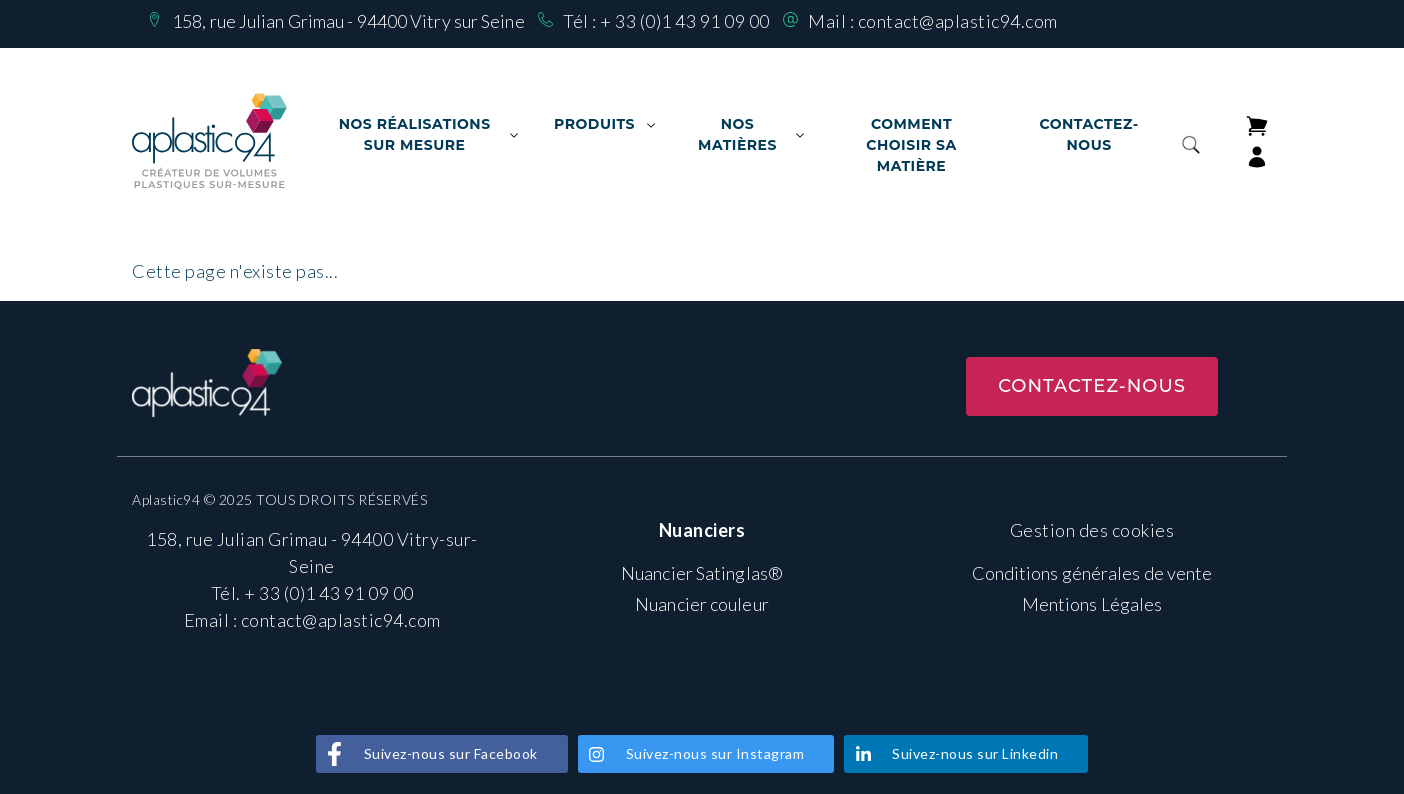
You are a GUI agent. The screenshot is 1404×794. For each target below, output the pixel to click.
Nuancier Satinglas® (702, 573)
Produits (594, 124)
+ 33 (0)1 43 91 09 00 (685, 21)
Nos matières (737, 134)
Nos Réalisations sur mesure (415, 134)
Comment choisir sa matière (911, 145)
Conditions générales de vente (1092, 573)
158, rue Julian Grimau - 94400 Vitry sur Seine (348, 21)
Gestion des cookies (1092, 530)
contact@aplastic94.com (958, 21)
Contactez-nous (1088, 134)
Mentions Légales (1092, 604)
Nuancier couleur (702, 604)
